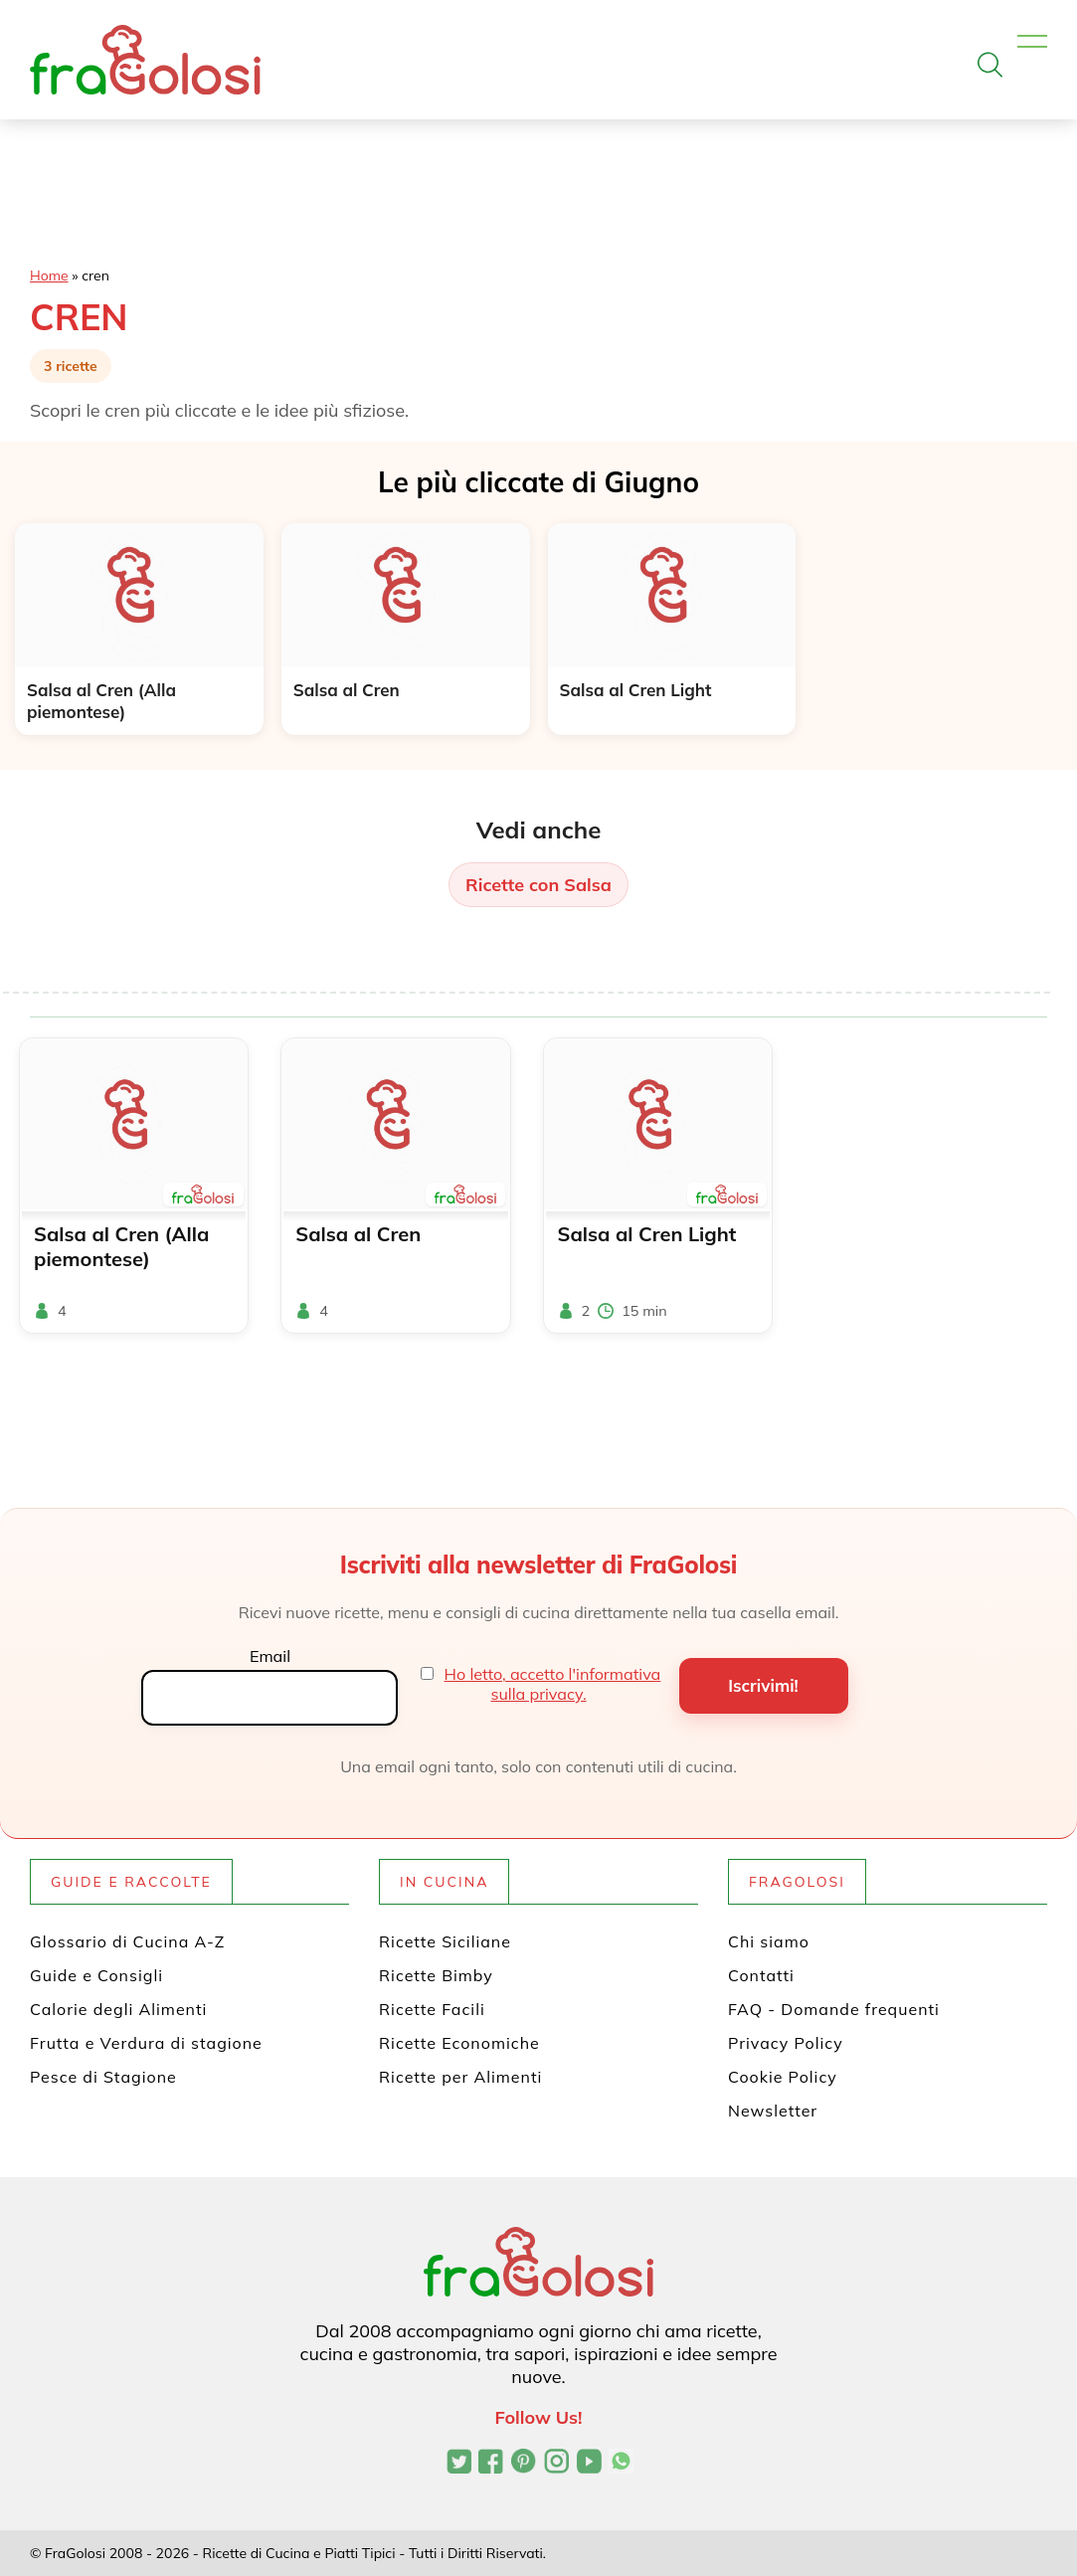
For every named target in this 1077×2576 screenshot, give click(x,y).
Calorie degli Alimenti (118, 2009)
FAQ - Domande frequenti (834, 2009)
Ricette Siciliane (445, 1941)
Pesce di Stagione (103, 2077)
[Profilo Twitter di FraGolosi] (459, 2464)
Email (270, 1656)
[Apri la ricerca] (990, 65)
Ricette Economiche (459, 2043)
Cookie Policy (782, 2077)
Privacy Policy (785, 2043)
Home (49, 275)
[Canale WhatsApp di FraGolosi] (621, 2464)
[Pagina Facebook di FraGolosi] (490, 2464)
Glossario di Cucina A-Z (127, 1941)
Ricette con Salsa (538, 884)
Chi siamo (768, 1941)
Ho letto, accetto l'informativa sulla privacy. (553, 1684)
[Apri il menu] (1032, 42)
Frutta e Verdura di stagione (146, 2043)
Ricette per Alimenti (460, 2077)
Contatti (761, 1975)
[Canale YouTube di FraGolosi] (589, 2464)
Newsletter (772, 2110)
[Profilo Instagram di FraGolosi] (556, 2464)
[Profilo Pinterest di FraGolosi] (523, 2464)
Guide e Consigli (96, 1975)
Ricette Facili (432, 2009)
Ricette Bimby (436, 1975)
